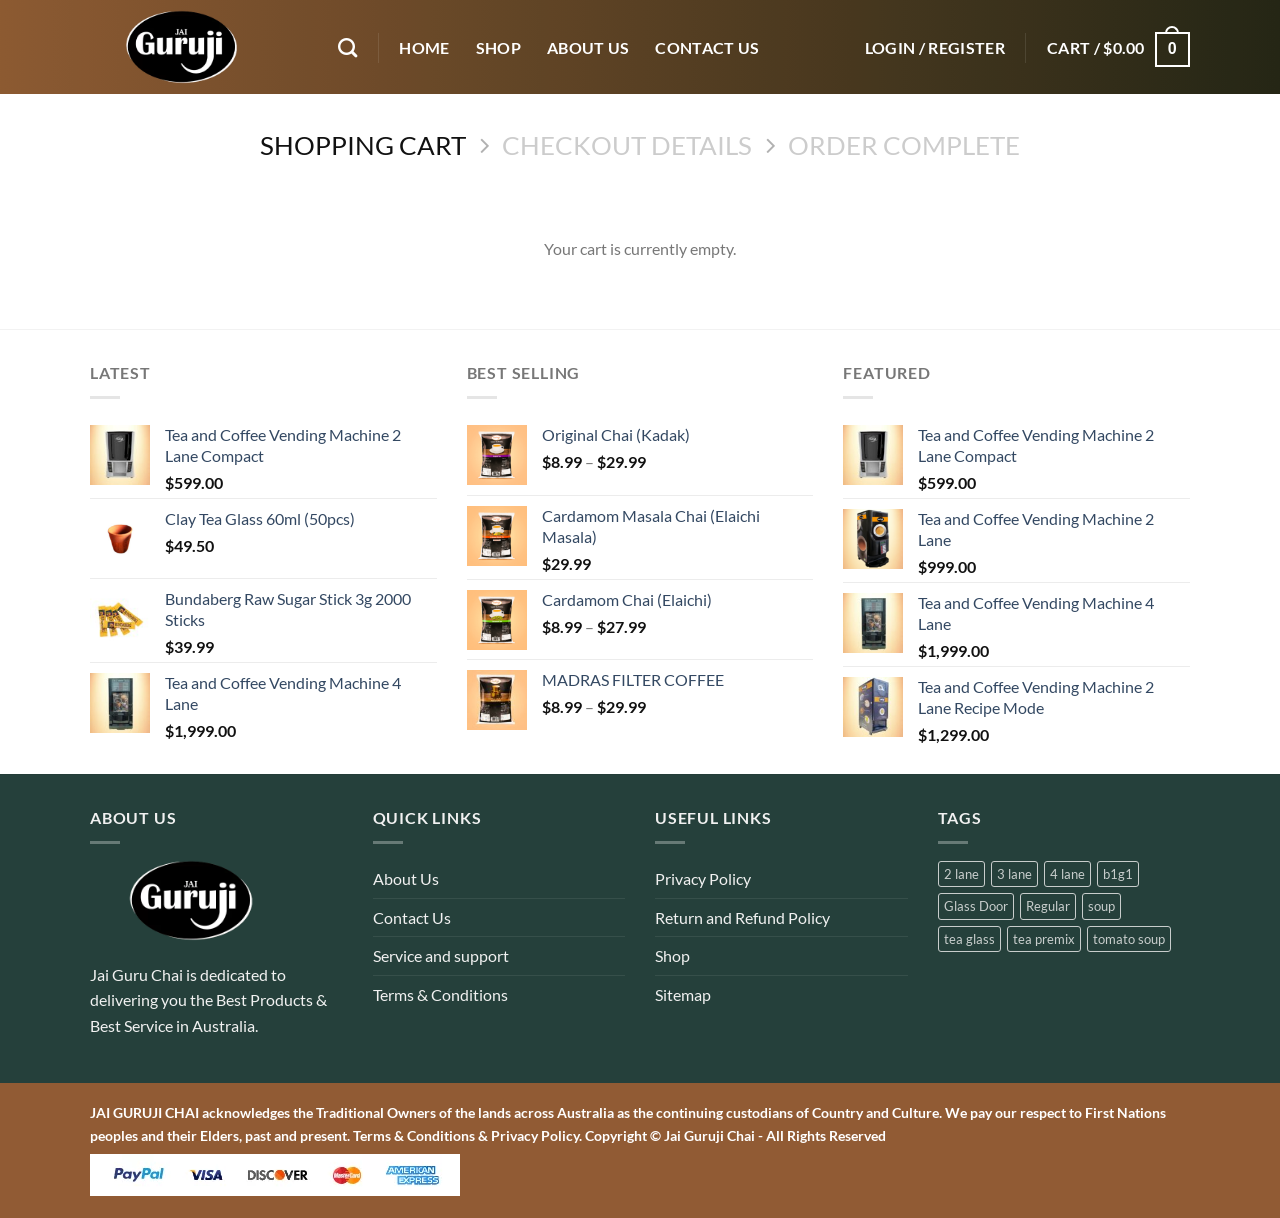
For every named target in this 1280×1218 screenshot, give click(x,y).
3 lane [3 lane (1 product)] (1014, 874)
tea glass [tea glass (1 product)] (969, 939)
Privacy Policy (703, 878)
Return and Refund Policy (742, 917)
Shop (672, 955)
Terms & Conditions (440, 994)
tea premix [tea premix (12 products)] (1044, 939)
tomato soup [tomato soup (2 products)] (1129, 939)
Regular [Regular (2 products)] (1048, 906)
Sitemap (683, 994)
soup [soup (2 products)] (1101, 906)
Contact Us (412, 917)
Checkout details (627, 145)
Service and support (441, 955)
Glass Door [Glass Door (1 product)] (976, 906)
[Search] (347, 47)
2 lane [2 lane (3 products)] (961, 874)
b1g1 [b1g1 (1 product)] (1118, 874)
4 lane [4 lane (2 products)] (1067, 874)
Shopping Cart (363, 145)
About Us (406, 878)
